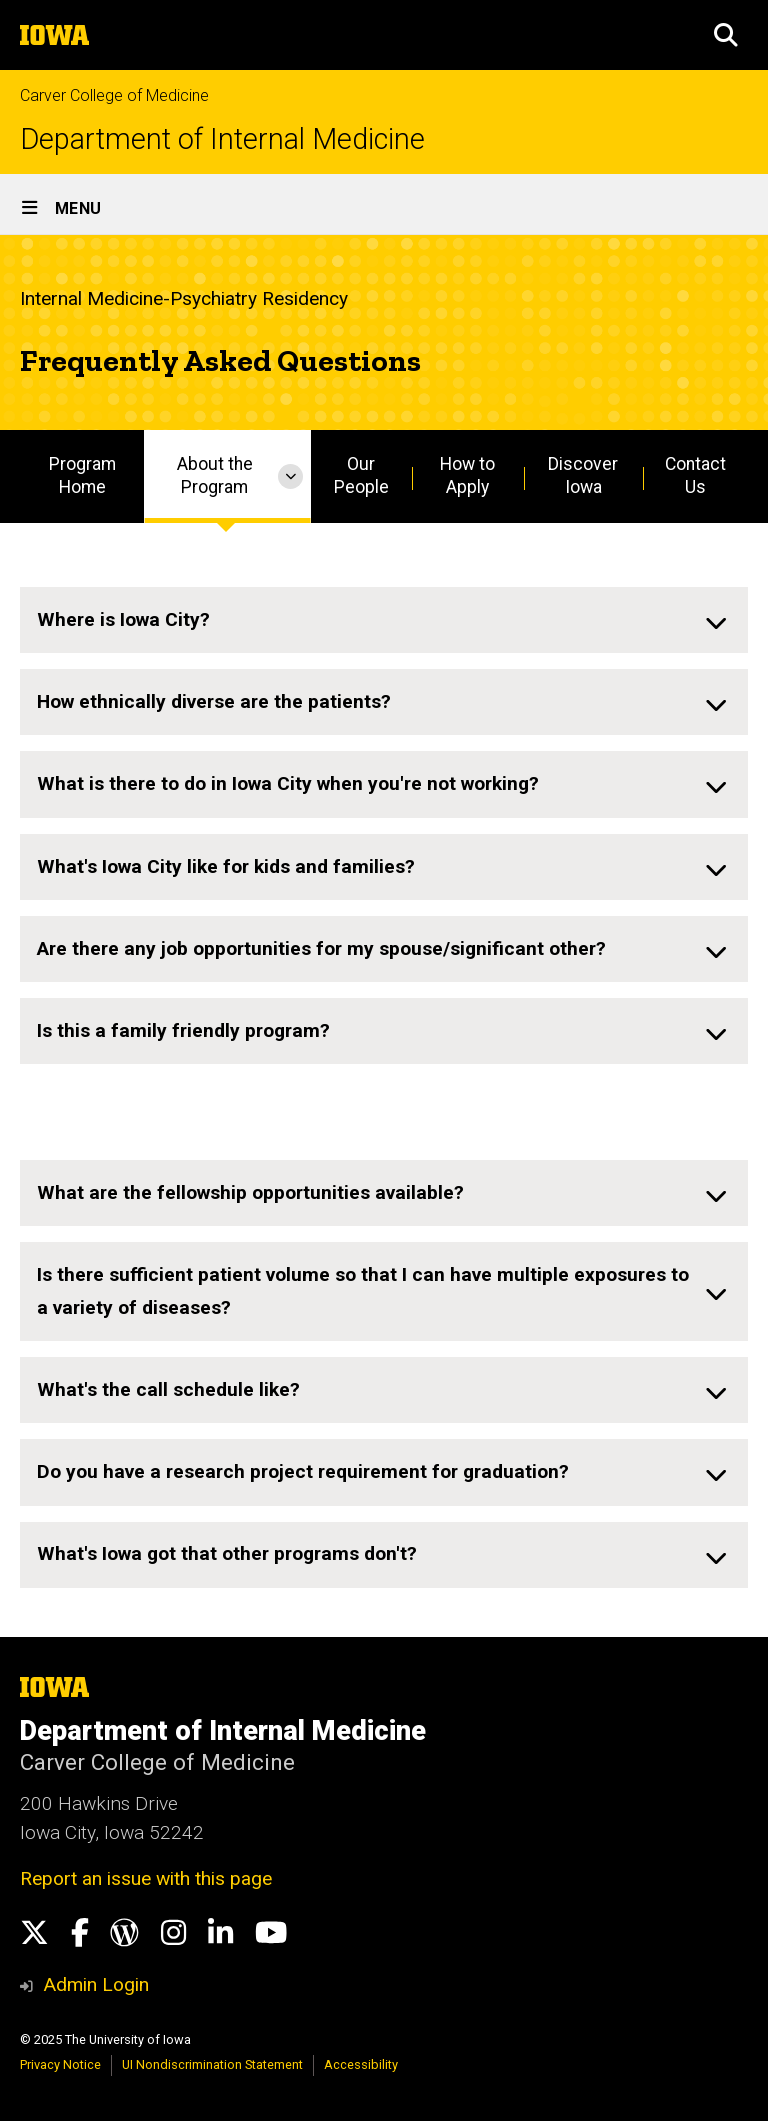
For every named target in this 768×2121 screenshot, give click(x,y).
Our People (361, 475)
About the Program (215, 475)
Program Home (82, 475)
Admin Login (96, 1984)
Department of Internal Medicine (222, 139)
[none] (384, 620)
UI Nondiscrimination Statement (212, 2064)
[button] (726, 35)
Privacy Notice (60, 2064)
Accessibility (361, 2064)
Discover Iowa (583, 475)
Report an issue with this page (146, 1878)
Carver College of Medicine (114, 95)
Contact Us (695, 475)
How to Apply (467, 475)
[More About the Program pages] (290, 476)
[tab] (384, 620)
